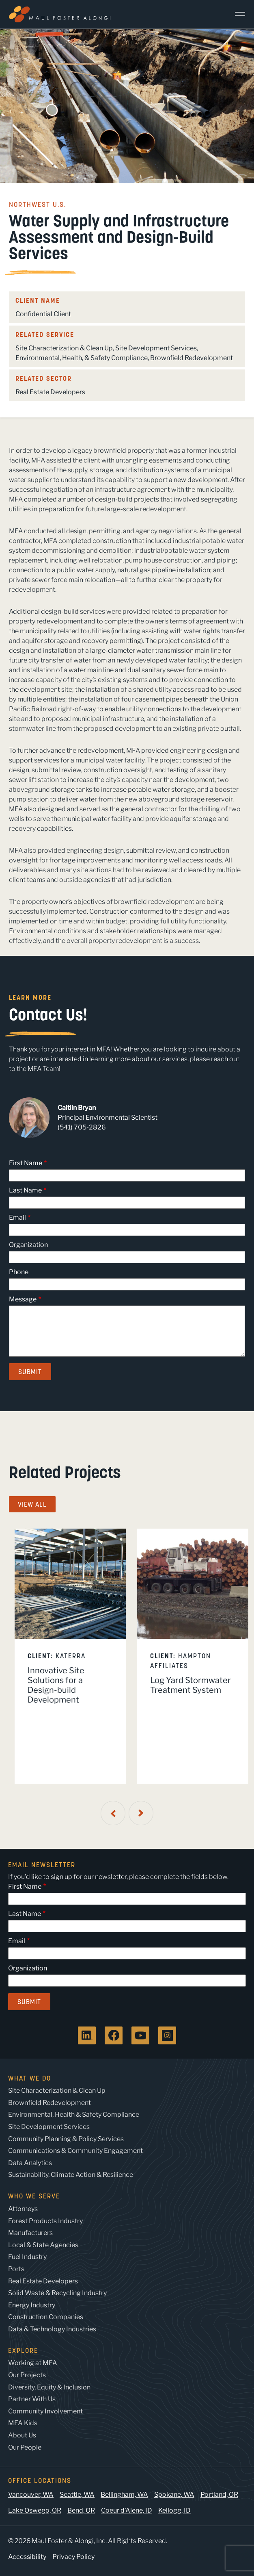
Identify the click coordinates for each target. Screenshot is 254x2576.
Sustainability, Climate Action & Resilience (70, 2175)
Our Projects (27, 2375)
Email (17, 1217)
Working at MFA (32, 2363)
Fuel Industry (27, 2257)
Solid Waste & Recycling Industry (57, 2293)
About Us (22, 2435)
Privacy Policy (73, 2557)
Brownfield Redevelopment (191, 358)
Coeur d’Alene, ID (126, 2510)
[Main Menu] (237, 14)
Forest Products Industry (45, 2221)
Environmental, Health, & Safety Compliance (81, 358)
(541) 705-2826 (82, 1127)
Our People (24, 2447)
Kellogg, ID (174, 2510)
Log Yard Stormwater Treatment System (190, 1685)
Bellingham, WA (124, 2494)
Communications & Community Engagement (75, 2151)
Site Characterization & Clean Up (64, 348)
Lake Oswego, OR (34, 2510)
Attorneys (23, 2209)
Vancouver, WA (31, 2494)
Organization (28, 1245)
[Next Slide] (141, 1813)
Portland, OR (219, 2494)
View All (32, 1504)
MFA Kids (22, 2423)
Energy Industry (31, 2305)
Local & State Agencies (43, 2245)
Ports (16, 2269)
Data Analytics (30, 2163)
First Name (25, 1163)
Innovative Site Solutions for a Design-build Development (56, 1685)
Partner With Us (32, 2399)
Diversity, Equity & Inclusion (49, 2387)
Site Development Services (156, 348)
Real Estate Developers (50, 392)
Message (23, 1299)
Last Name (25, 1190)
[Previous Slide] (113, 1813)
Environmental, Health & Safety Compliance (73, 2114)
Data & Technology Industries (52, 2329)
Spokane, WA (174, 2494)
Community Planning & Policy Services (66, 2139)
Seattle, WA (77, 2494)
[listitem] (70, 1656)
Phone (18, 1272)
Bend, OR (81, 2510)
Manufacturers (30, 2233)
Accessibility (27, 2557)
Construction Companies (45, 2317)
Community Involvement (45, 2411)
